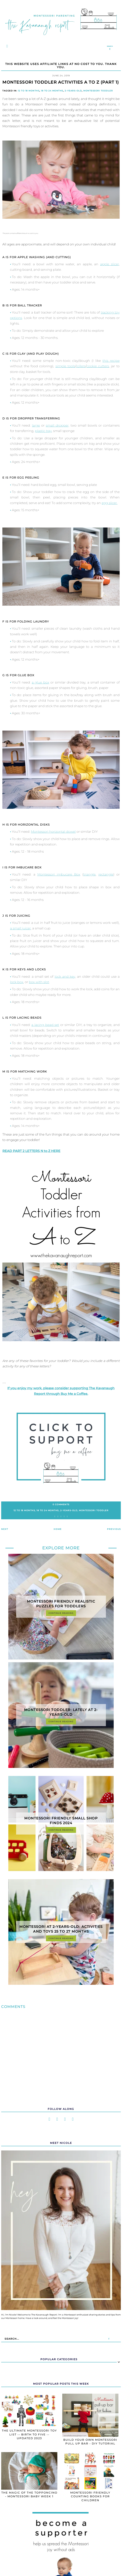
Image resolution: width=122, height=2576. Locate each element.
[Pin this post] (54, 1516)
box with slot (39, 982)
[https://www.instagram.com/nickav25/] (65, 2119)
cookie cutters (97, 366)
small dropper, (57, 425)
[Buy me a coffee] (61, 1448)
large (36, 425)
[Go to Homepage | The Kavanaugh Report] (61, 38)
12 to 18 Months (29, 90)
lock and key (65, 977)
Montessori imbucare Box (58, 874)
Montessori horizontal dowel (53, 832)
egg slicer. (109, 503)
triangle (89, 874)
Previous (114, 1529)
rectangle (105, 874)
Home (58, 1529)
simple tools (65, 366)
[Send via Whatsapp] (67, 1516)
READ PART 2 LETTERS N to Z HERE (31, 1151)
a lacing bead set (45, 1025)
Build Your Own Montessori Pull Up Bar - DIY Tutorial (90, 2441)
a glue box (40, 682)
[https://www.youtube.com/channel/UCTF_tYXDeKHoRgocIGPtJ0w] (72, 2119)
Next (4, 1529)
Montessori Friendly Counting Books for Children (90, 2496)
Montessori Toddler (98, 90)
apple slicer (109, 264)
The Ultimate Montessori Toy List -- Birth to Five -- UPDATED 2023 (29, 2434)
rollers (81, 366)
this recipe (111, 361)
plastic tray (43, 431)
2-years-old (73, 90)
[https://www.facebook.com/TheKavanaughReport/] (49, 2119)
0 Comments (61, 1504)
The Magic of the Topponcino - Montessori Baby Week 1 (29, 2494)
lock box (16, 982)
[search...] (110, 48)
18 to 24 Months (52, 90)
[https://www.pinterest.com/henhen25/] (57, 2119)
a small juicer (20, 928)
